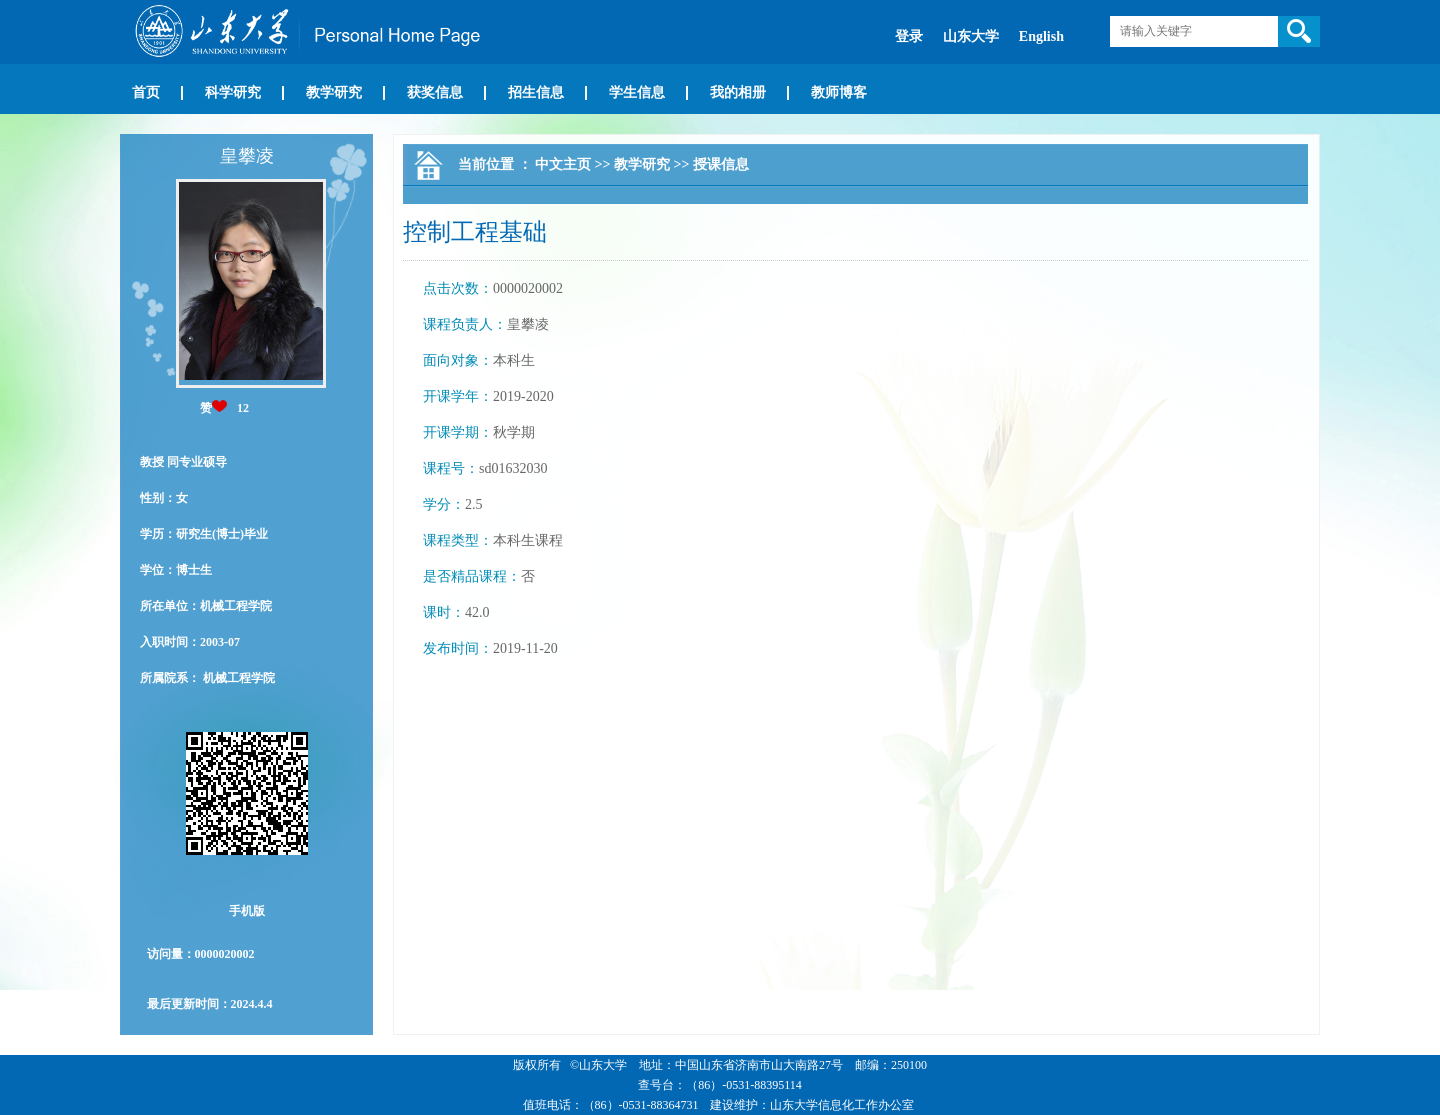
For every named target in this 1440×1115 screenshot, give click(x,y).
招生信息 (536, 92)
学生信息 (637, 92)
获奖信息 (435, 92)
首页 (146, 92)
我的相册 (738, 92)
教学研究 (334, 92)
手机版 (247, 911)
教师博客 (839, 92)
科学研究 (233, 92)
